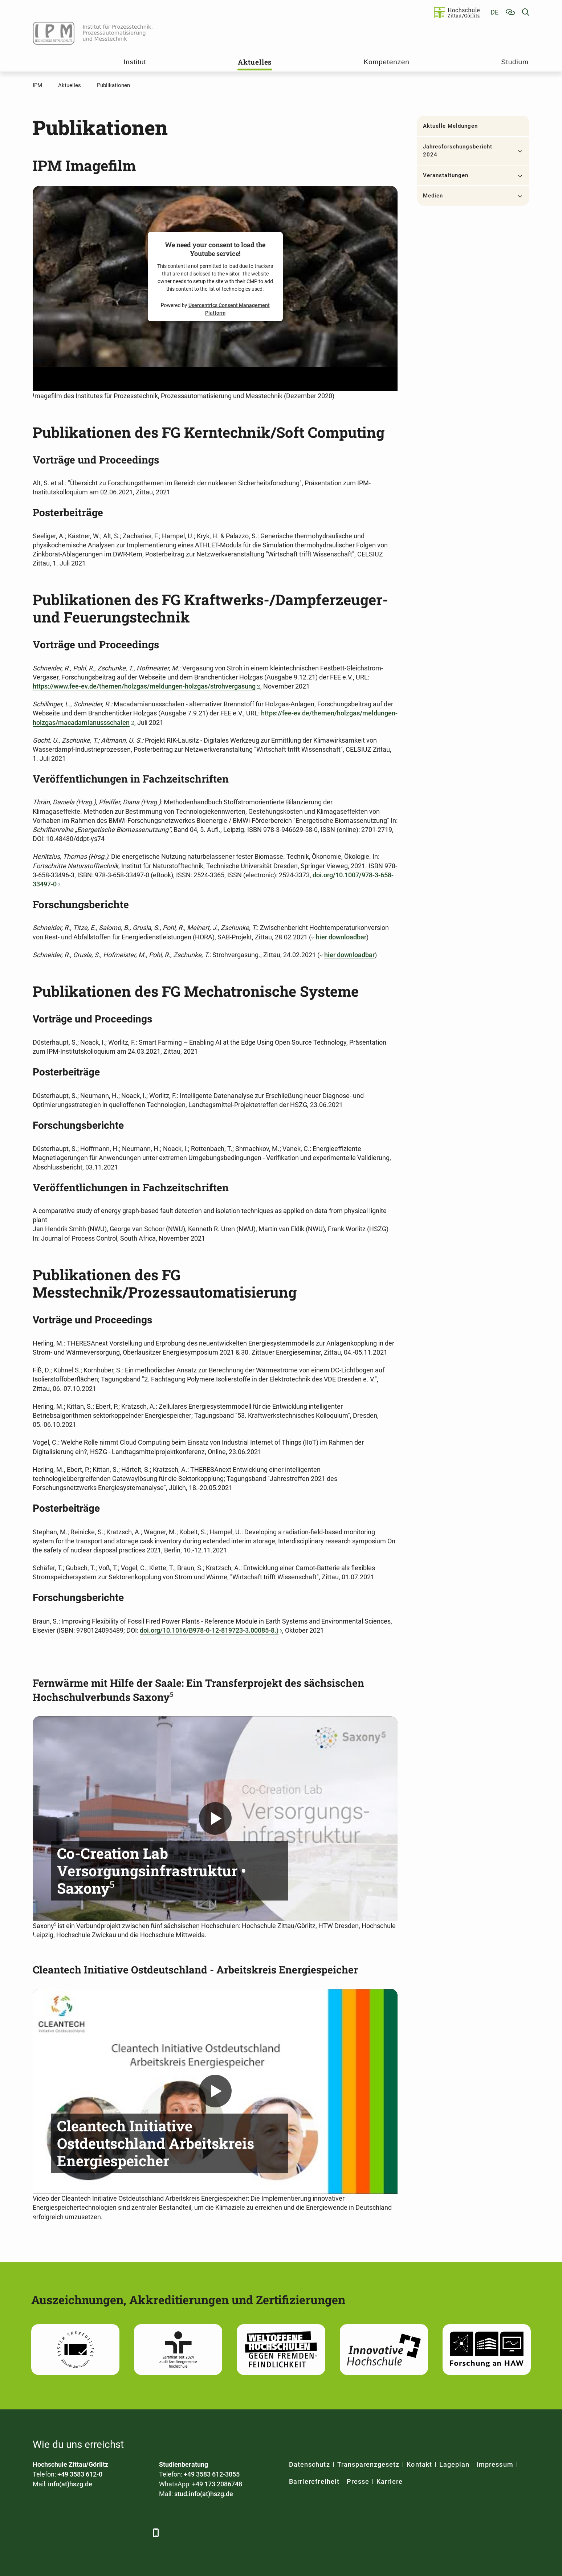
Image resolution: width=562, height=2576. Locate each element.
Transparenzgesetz (368, 2464)
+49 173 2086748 (217, 2484)
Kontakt (419, 2464)
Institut (134, 62)
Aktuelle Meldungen (450, 126)
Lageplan (454, 2464)
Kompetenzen (387, 62)
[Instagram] (119, 2532)
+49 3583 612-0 (79, 2474)
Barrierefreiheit (314, 2481)
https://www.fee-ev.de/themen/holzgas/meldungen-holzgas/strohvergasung (144, 686)
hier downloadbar (341, 937)
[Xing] (79, 2532)
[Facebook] (39, 2532)
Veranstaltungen (446, 175)
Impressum (495, 2464)
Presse (358, 2481)
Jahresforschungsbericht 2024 (457, 150)
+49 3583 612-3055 (212, 2474)
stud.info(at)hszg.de (203, 2494)
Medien (433, 195)
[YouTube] (99, 2532)
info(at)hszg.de (70, 2484)
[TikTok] (139, 2532)
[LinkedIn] (59, 2532)
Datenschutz (309, 2464)
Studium (514, 62)
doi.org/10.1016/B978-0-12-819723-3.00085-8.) (209, 1630)
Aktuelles (255, 61)
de (494, 12)
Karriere (389, 2481)
